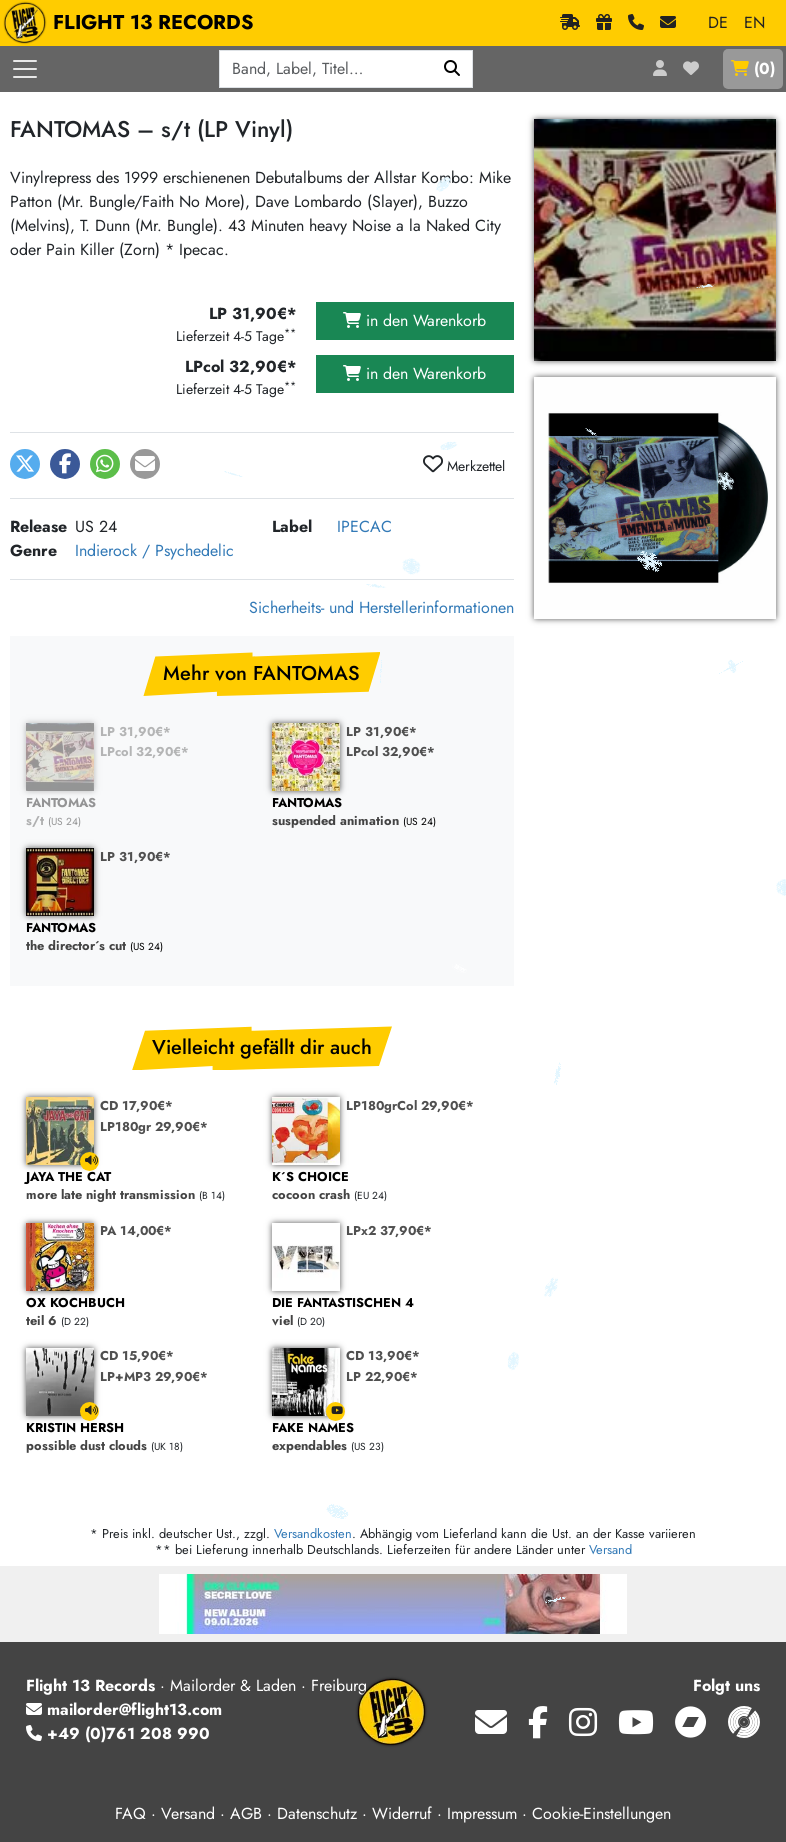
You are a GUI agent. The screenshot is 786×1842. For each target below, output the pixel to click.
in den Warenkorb (414, 320)
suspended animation (385, 812)
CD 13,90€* (383, 1355)
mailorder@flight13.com (124, 1709)
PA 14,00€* (136, 1230)
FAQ (130, 1813)
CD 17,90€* (136, 1105)
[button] (25, 464)
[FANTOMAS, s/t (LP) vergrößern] (655, 498)
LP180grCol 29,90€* (410, 1105)
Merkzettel (464, 465)
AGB (246, 1813)
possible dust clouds (139, 1437)
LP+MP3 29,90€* (154, 1376)
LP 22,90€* (382, 1376)
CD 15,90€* (137, 1355)
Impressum (482, 1813)
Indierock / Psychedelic (154, 550)
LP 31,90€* (135, 731)
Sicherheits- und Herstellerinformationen (381, 607)
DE (718, 22)
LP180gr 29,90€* (154, 1126)
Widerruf (402, 1813)
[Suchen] (452, 69)
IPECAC (364, 526)
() (753, 68)
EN (754, 22)
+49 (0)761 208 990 (118, 1733)
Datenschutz (317, 1813)
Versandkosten (313, 1533)
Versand (610, 1549)
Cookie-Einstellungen (601, 1813)
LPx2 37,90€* (389, 1230)
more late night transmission (139, 1186)
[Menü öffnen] (25, 69)
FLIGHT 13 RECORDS (133, 23)
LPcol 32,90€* (144, 751)
